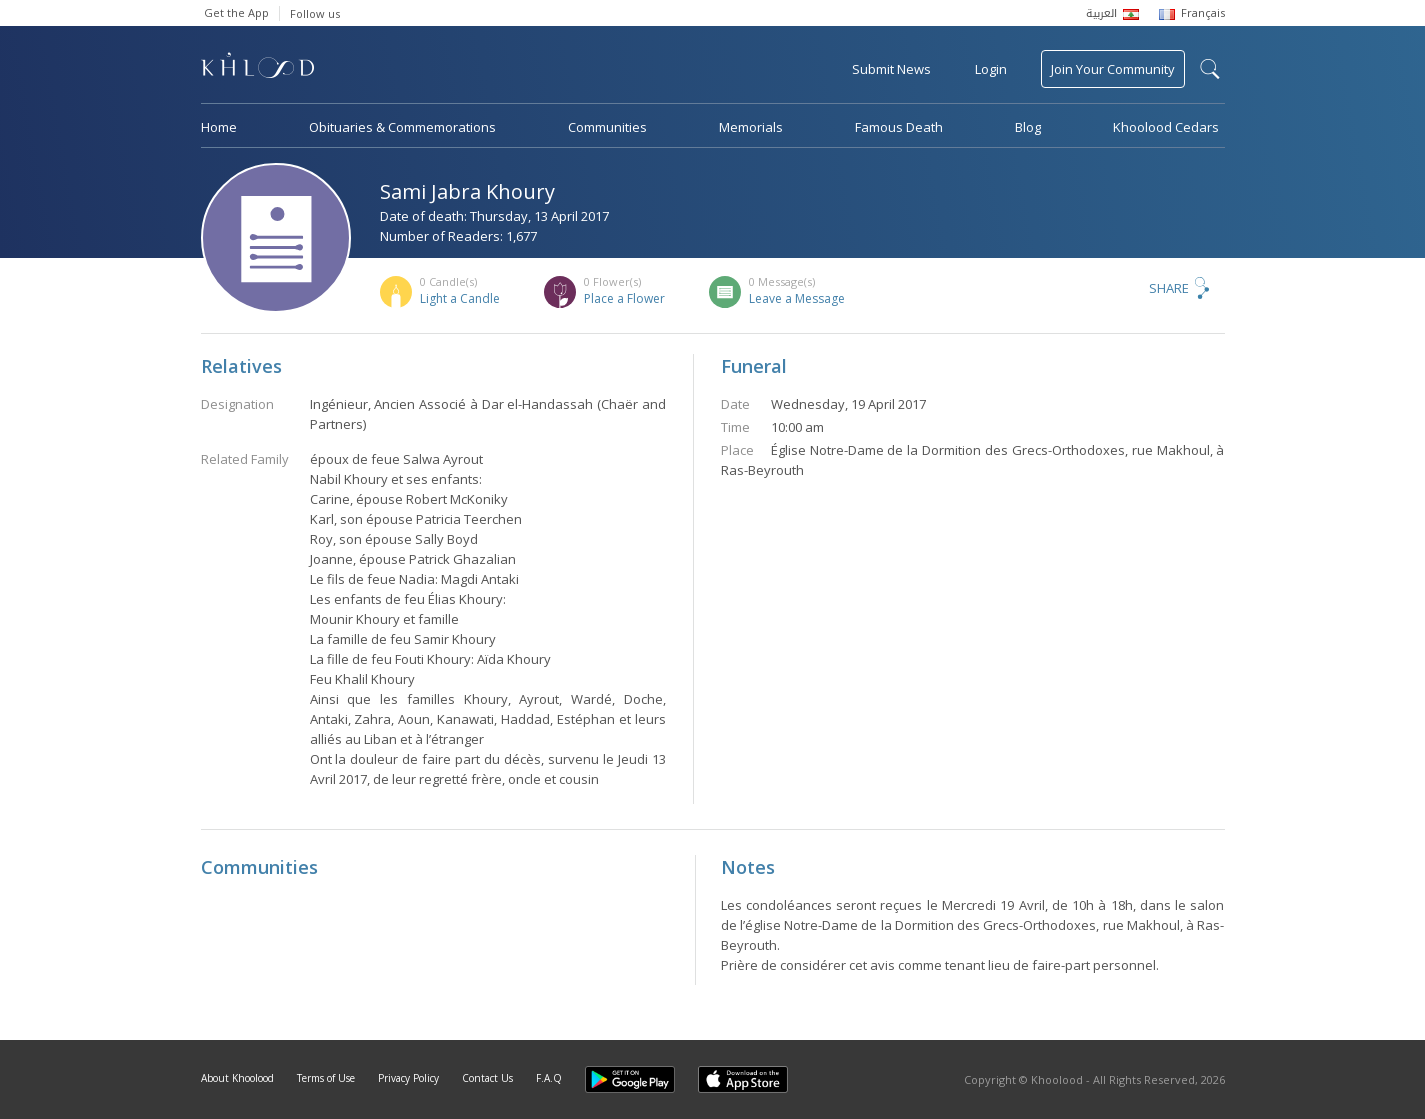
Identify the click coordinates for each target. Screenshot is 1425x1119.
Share (1169, 288)
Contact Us (487, 1078)
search (1210, 69)
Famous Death (899, 127)
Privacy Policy (408, 1078)
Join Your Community (1113, 69)
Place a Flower (624, 298)
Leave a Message (797, 298)
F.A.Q (549, 1078)
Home (219, 127)
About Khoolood (237, 1078)
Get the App (236, 12)
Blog (1028, 127)
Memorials (751, 127)
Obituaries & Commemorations (402, 127)
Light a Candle (460, 298)
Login (991, 69)
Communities (607, 127)
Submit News (891, 69)
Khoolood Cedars (1166, 127)
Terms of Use (326, 1078)
